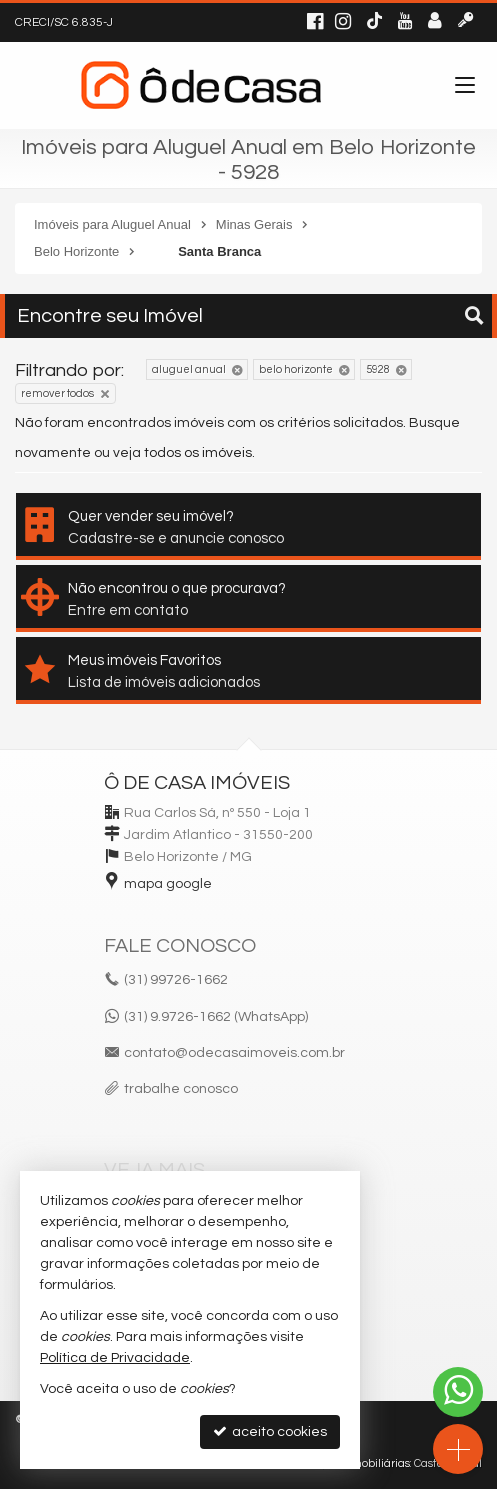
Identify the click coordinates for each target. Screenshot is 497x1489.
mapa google (168, 884)
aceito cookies (270, 1431)
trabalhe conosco (181, 1089)
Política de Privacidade (115, 1358)
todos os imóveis (198, 453)
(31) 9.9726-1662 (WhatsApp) (216, 1017)
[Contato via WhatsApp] (458, 1392)
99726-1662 (176, 980)
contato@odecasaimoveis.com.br (234, 1053)
